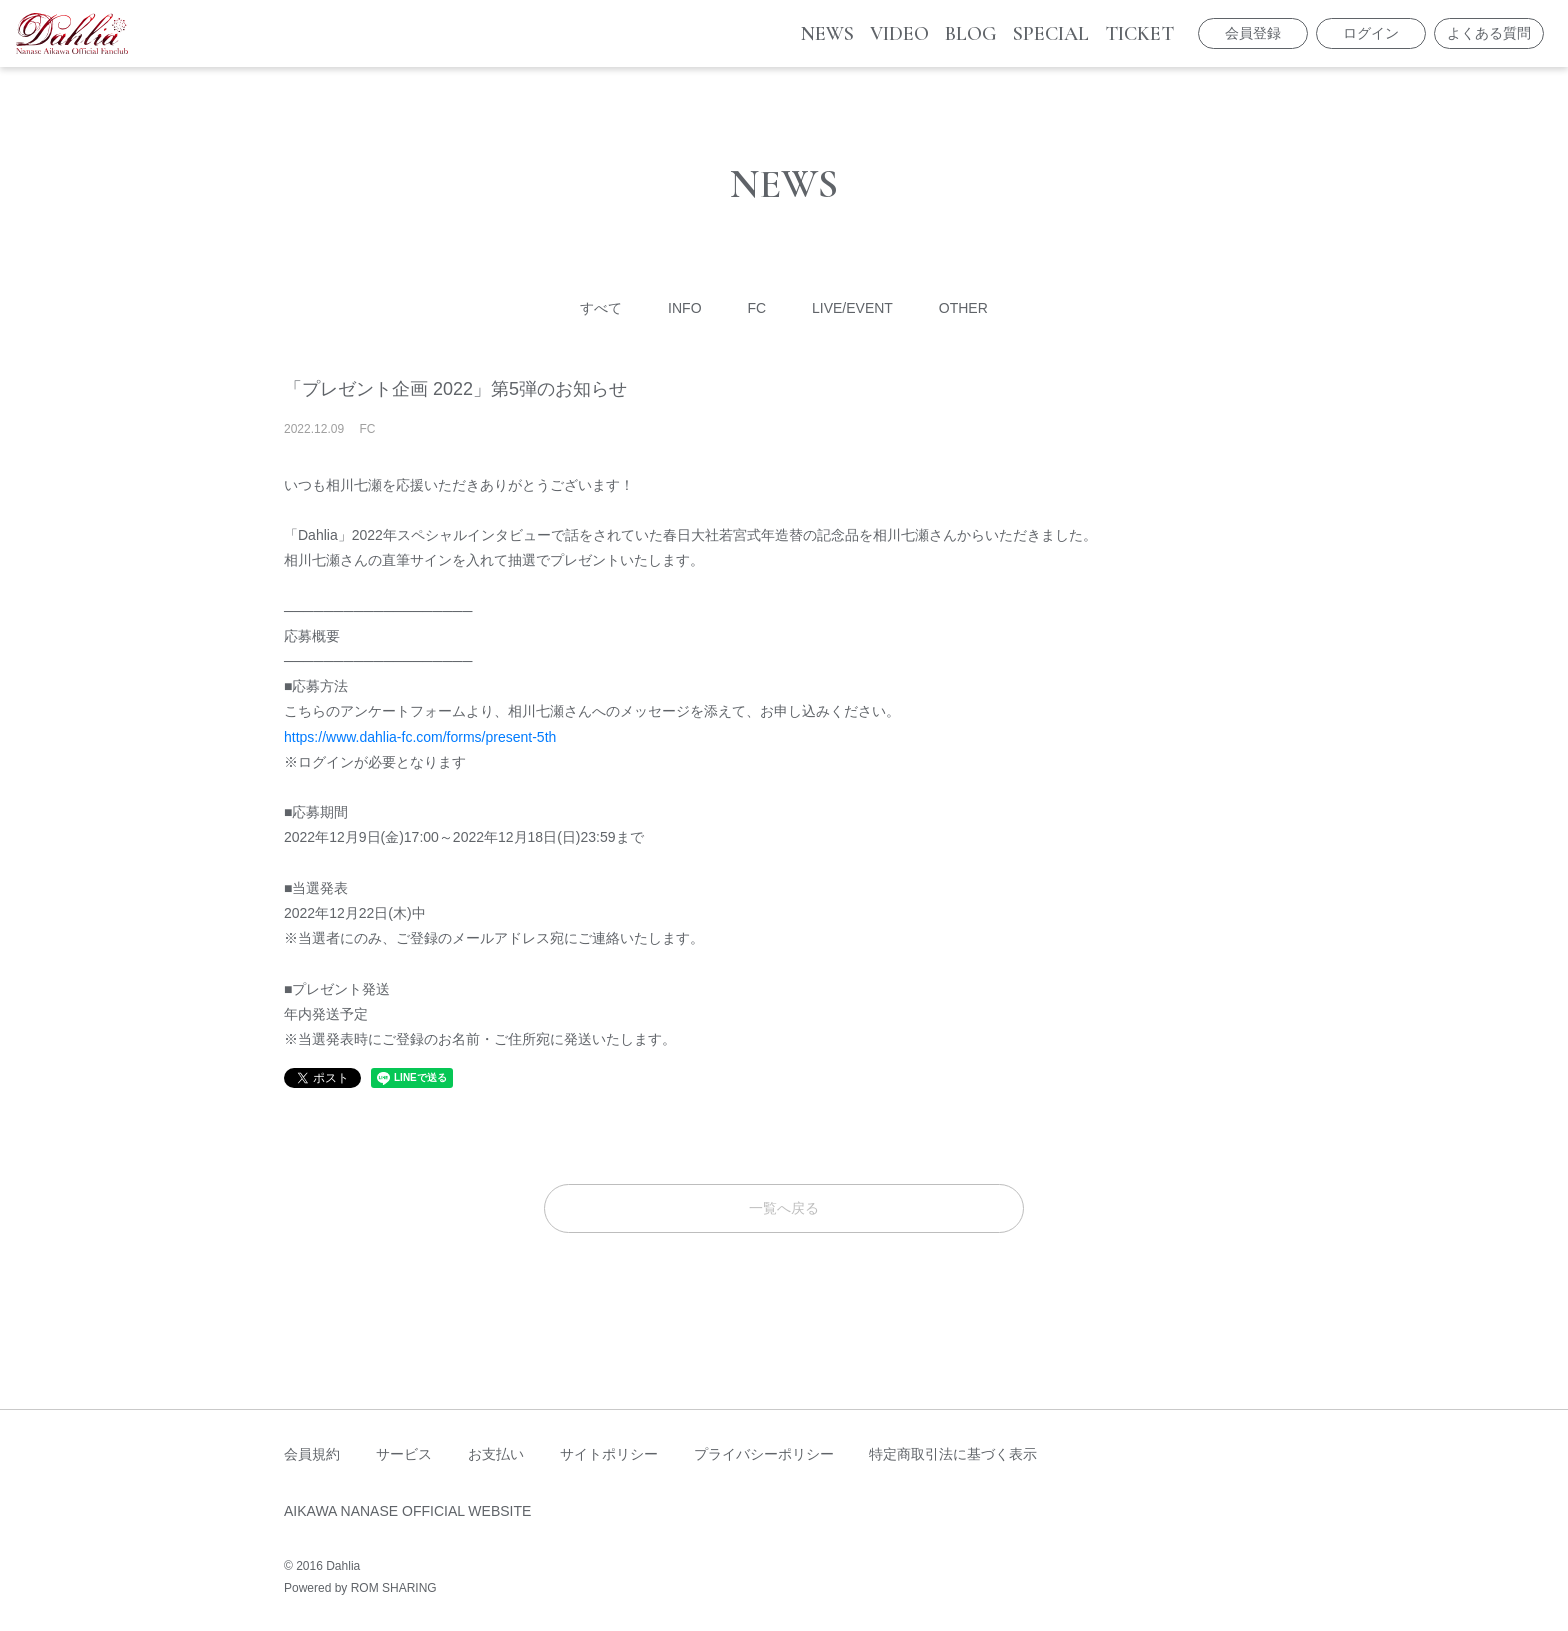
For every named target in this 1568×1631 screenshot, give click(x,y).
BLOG (971, 34)
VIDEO (899, 34)
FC (756, 308)
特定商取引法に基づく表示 (953, 1454)
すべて (601, 308)
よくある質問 (1489, 33)
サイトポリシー (609, 1454)
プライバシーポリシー (764, 1454)
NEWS (827, 34)
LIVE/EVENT (852, 308)
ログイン (1371, 33)
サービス (404, 1454)
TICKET (1139, 34)
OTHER (963, 308)
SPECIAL (1051, 34)
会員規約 (312, 1454)
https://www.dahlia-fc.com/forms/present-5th (420, 737)
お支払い (496, 1454)
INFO (684, 308)
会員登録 (1253, 33)
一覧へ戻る (784, 1208)
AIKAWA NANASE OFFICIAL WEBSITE (407, 1511)
